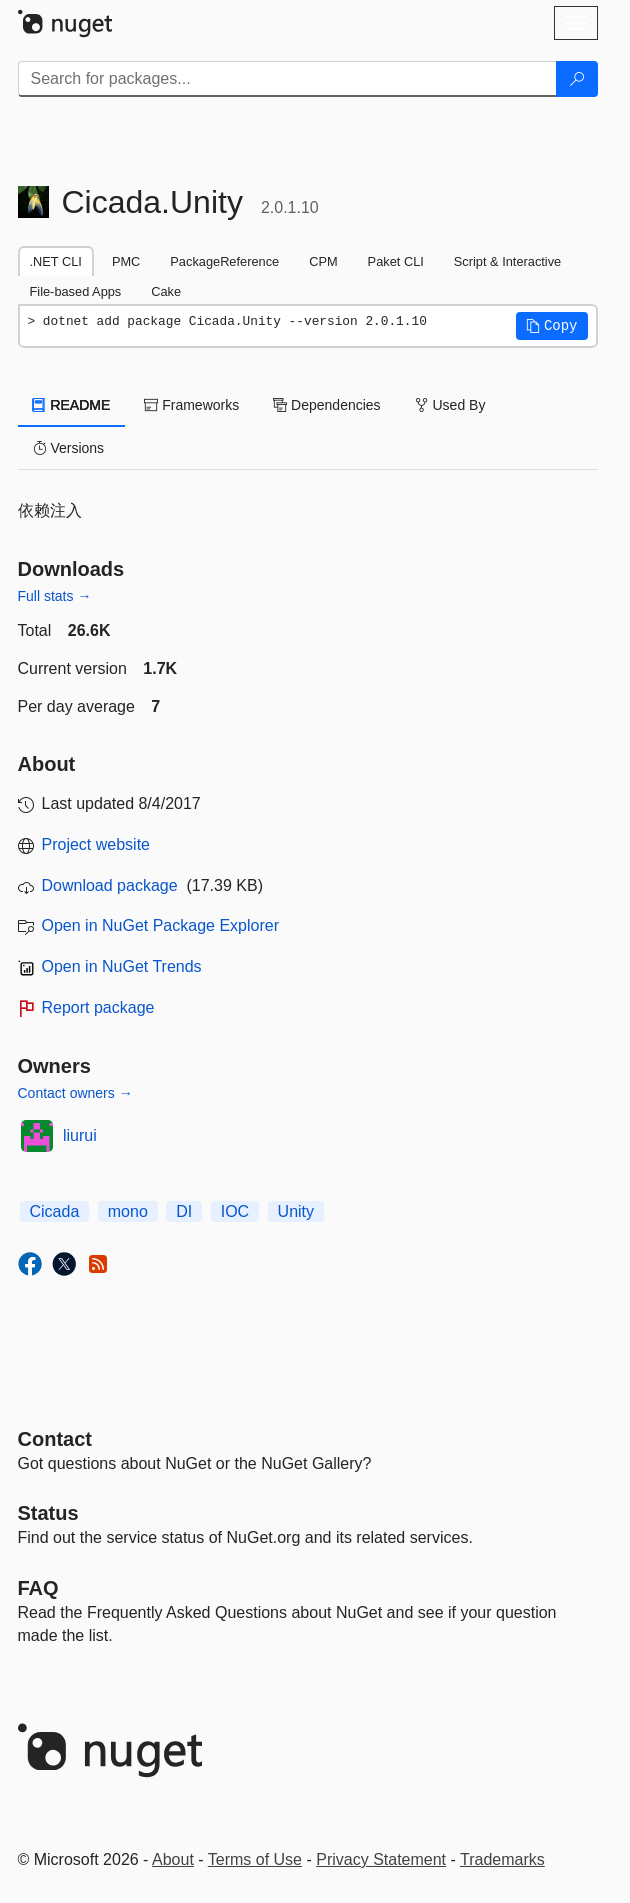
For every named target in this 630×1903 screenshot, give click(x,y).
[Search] (577, 79)
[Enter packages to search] (287, 79)
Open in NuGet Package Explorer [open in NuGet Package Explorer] (160, 925)
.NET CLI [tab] (56, 261)
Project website (96, 844)
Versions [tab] (69, 448)
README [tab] (72, 405)
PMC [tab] (126, 261)
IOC (235, 1211)
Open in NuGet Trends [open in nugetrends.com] (122, 966)
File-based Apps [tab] (76, 291)
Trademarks (502, 1859)
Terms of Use (255, 1859)
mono (128, 1211)
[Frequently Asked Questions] (38, 1588)
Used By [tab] (450, 405)
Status (48, 1513)
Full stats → (55, 596)
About (173, 1859)
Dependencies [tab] (326, 405)
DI (184, 1211)
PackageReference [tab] (224, 261)
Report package (98, 1007)
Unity (296, 1211)
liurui (80, 1135)
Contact (55, 1439)
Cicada (55, 1211)
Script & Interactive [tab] (507, 261)
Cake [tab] (166, 291)
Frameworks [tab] (191, 405)
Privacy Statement (381, 1859)
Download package (110, 885)
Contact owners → (75, 1093)
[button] (552, 326)
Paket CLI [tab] (396, 261)
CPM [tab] (323, 261)
